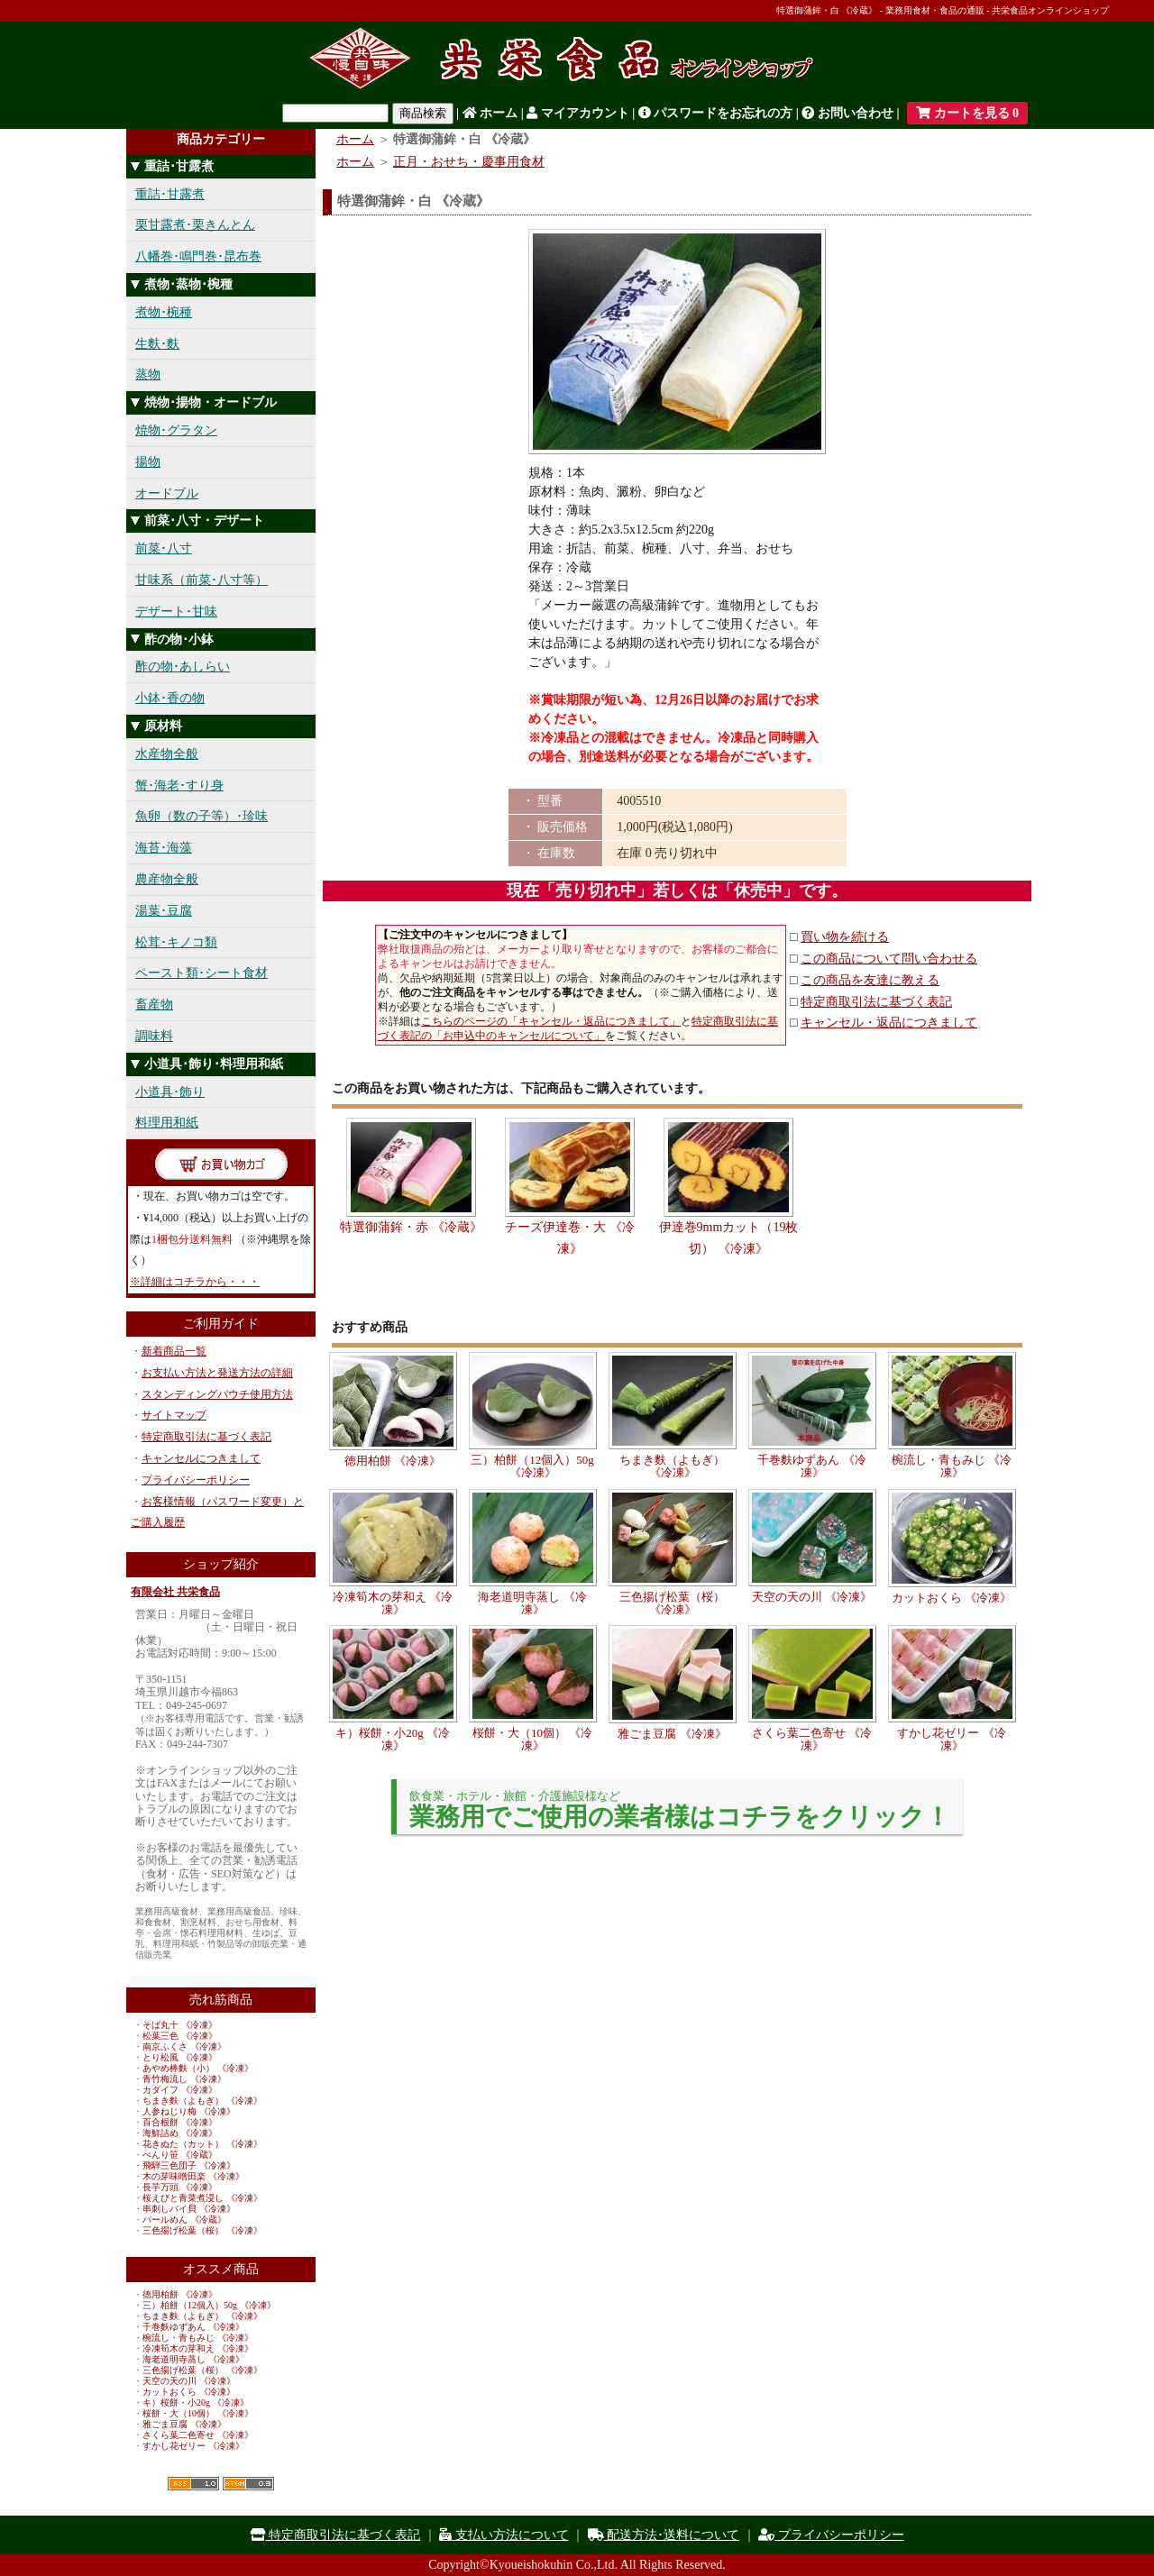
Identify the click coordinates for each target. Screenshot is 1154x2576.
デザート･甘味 (176, 611)
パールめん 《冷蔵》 (184, 2219)
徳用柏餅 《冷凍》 (179, 2294)
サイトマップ (174, 1415)
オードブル (166, 493)
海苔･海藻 (163, 847)
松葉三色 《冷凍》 (179, 2036)
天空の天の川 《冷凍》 (188, 2381)
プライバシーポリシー (196, 1480)
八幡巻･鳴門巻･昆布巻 (198, 256)
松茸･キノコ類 (176, 942)
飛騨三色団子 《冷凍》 (188, 2165)
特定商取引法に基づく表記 (206, 1436)
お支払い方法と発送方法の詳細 (217, 1372)
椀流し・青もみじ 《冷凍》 (197, 2338)
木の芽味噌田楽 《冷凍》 (193, 2176)
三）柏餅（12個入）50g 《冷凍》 (209, 2305)
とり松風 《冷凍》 (179, 2057)
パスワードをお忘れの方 (715, 113)
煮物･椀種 (163, 312)
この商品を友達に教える (870, 980)
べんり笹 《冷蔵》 (179, 2155)
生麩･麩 (157, 344)
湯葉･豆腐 (163, 911)
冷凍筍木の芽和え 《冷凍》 (197, 2348)
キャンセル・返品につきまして (889, 1022)
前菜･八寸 (163, 548)
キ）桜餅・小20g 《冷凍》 (195, 2402)
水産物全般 (166, 754)
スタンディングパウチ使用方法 (217, 1394)
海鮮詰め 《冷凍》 (179, 2133)
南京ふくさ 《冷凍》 (184, 2046)
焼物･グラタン (176, 430)
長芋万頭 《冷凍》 (179, 2187)
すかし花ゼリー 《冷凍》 (193, 2446)
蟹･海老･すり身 (179, 785)
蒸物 (147, 374)
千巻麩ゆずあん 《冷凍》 (193, 2327)
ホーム (490, 113)
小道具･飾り (170, 1092)
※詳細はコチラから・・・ (195, 1281)
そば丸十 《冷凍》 (179, 2025)
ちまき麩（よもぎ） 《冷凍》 (202, 2101)
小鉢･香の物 (170, 698)
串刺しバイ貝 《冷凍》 (188, 2209)
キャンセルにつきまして (201, 1458)
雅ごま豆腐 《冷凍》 (184, 2424)
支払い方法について (504, 2535)
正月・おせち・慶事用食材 (469, 162)
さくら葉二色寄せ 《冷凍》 (197, 2435)
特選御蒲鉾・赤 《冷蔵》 (411, 1227)
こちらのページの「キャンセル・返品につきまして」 (551, 1021)
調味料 (154, 1036)
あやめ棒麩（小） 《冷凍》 (197, 2068)
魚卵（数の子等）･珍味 (201, 816)
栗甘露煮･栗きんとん (195, 225)
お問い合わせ (847, 113)
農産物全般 (166, 879)
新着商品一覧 (174, 1351)
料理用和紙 (166, 1122)
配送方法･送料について (664, 2535)
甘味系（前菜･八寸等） (201, 580)
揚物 (147, 462)
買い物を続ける (845, 937)
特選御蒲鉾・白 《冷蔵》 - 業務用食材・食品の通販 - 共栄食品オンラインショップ (942, 10)
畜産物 (154, 1004)
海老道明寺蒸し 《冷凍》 (193, 2359)
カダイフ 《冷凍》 (179, 2090)
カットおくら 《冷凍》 (188, 2392)
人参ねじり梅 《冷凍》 (188, 2111)
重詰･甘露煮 (170, 194)
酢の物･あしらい (182, 666)
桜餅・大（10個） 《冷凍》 (197, 2413)
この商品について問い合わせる (889, 958)
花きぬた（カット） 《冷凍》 (202, 2144)
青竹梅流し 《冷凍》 (184, 2079)
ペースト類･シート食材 (201, 973)
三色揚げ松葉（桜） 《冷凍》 (202, 2230)
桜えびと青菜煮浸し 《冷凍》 (202, 2198)
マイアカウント (578, 113)
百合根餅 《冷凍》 (179, 2122)
